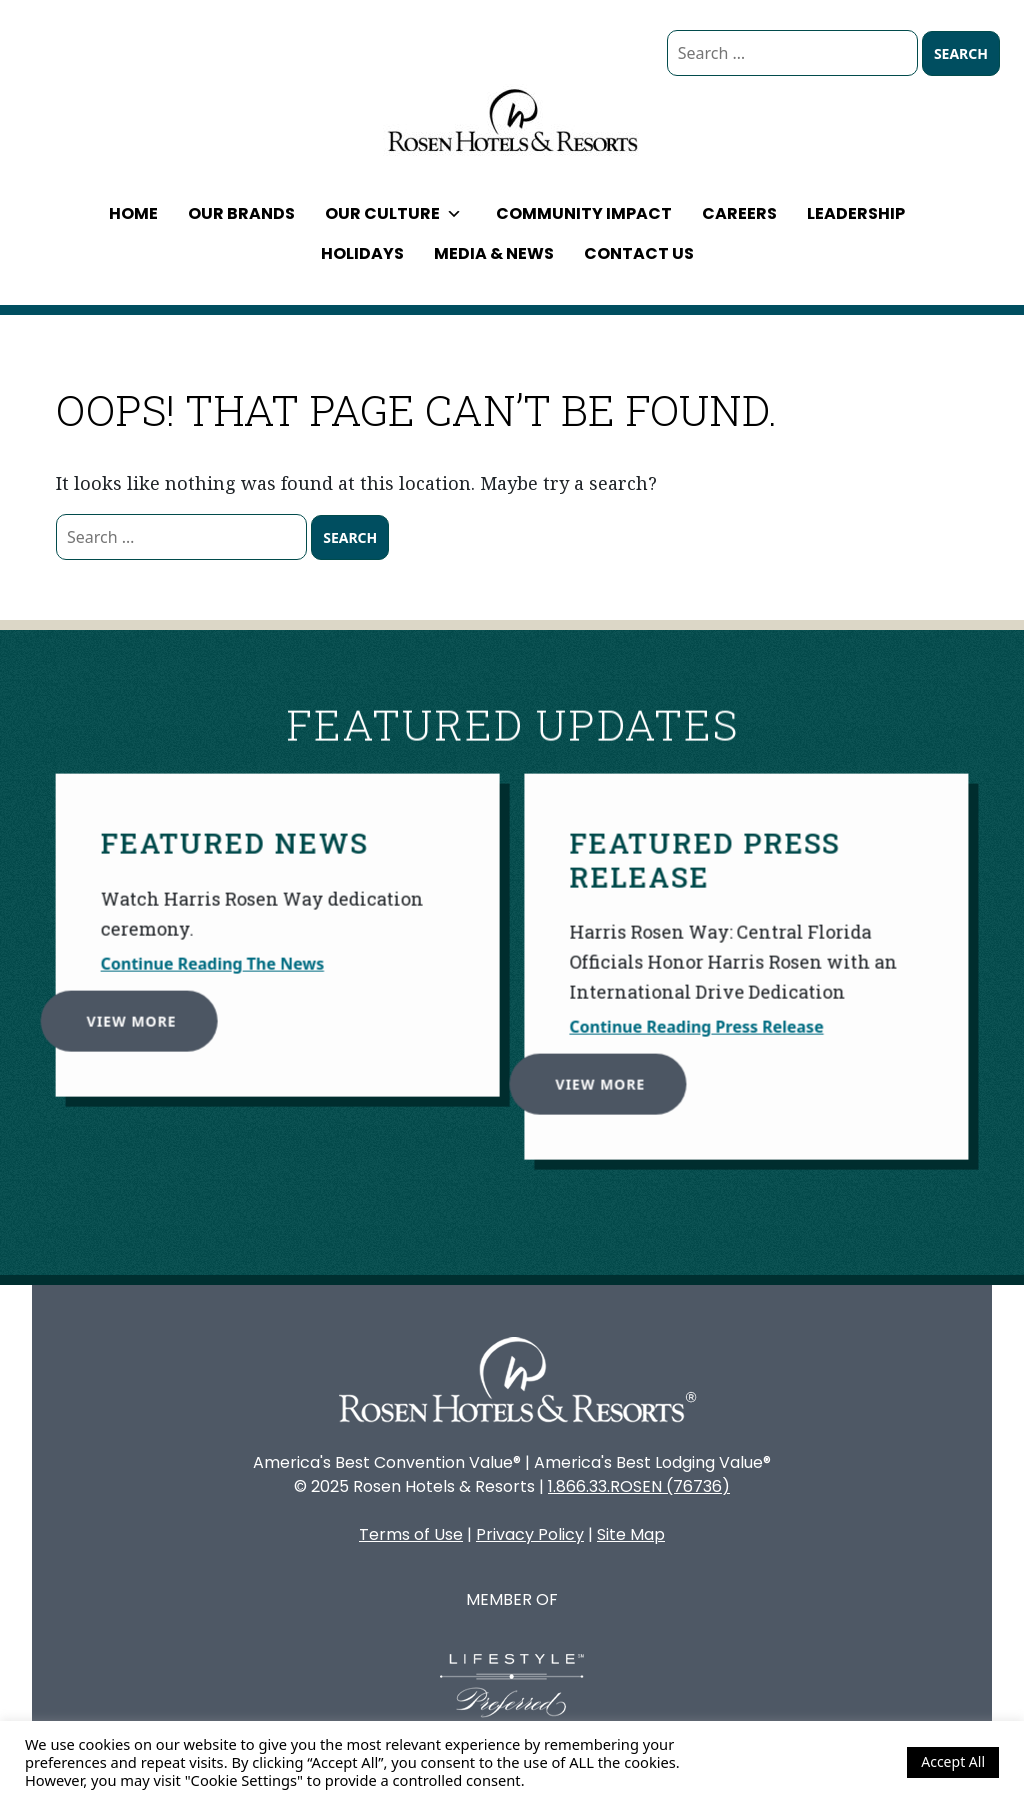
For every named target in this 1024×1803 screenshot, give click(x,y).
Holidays (362, 253)
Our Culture (393, 213)
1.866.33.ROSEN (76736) (639, 1486)
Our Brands (241, 213)
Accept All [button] (953, 1761)
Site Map (631, 1534)
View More (125, 1013)
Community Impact (584, 213)
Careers (739, 213)
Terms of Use (411, 1534)
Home (133, 213)
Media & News (494, 253)
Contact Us (639, 253)
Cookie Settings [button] (838, 1762)
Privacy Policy (530, 1534)
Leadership (856, 213)
